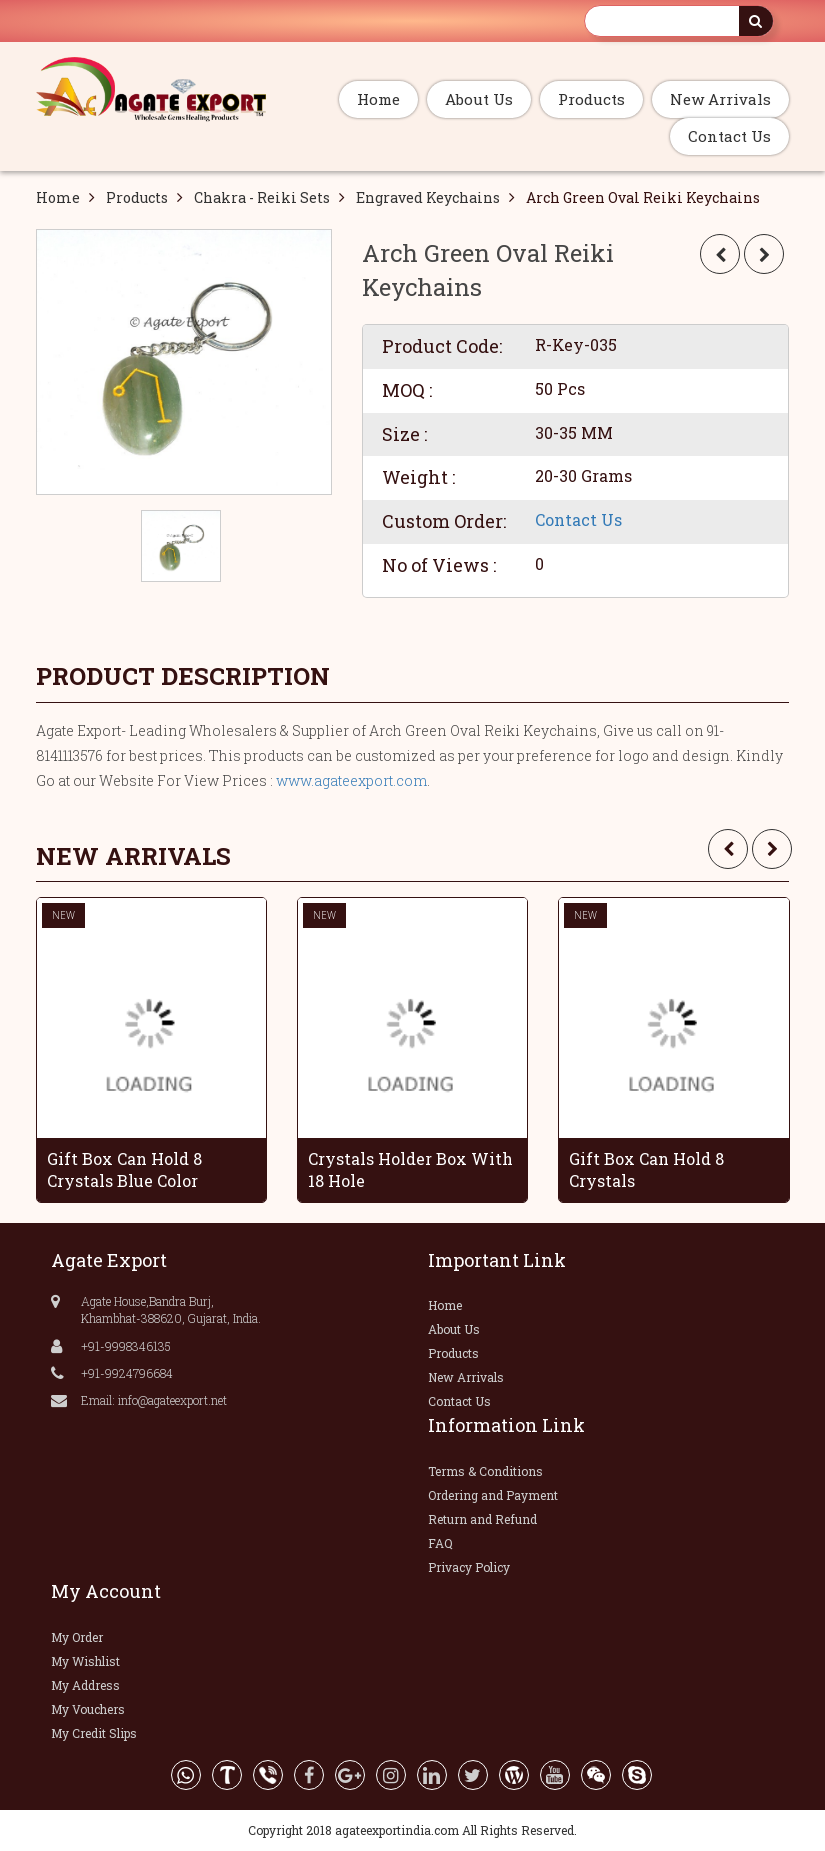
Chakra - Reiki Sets (262, 197)
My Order (77, 1637)
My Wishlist (85, 1661)
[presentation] (728, 849)
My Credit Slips (94, 1733)
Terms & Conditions (485, 1471)
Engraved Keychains (428, 197)
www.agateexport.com (351, 780)
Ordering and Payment (493, 1495)
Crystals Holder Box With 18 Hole (410, 1170)
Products (591, 99)
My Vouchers (88, 1709)
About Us (479, 99)
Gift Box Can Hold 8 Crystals (646, 1170)
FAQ (440, 1543)
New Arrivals (720, 99)
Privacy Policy (469, 1567)
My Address (85, 1685)
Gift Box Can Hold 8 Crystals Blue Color (124, 1170)
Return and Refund (482, 1519)
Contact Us (729, 136)
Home (378, 99)
